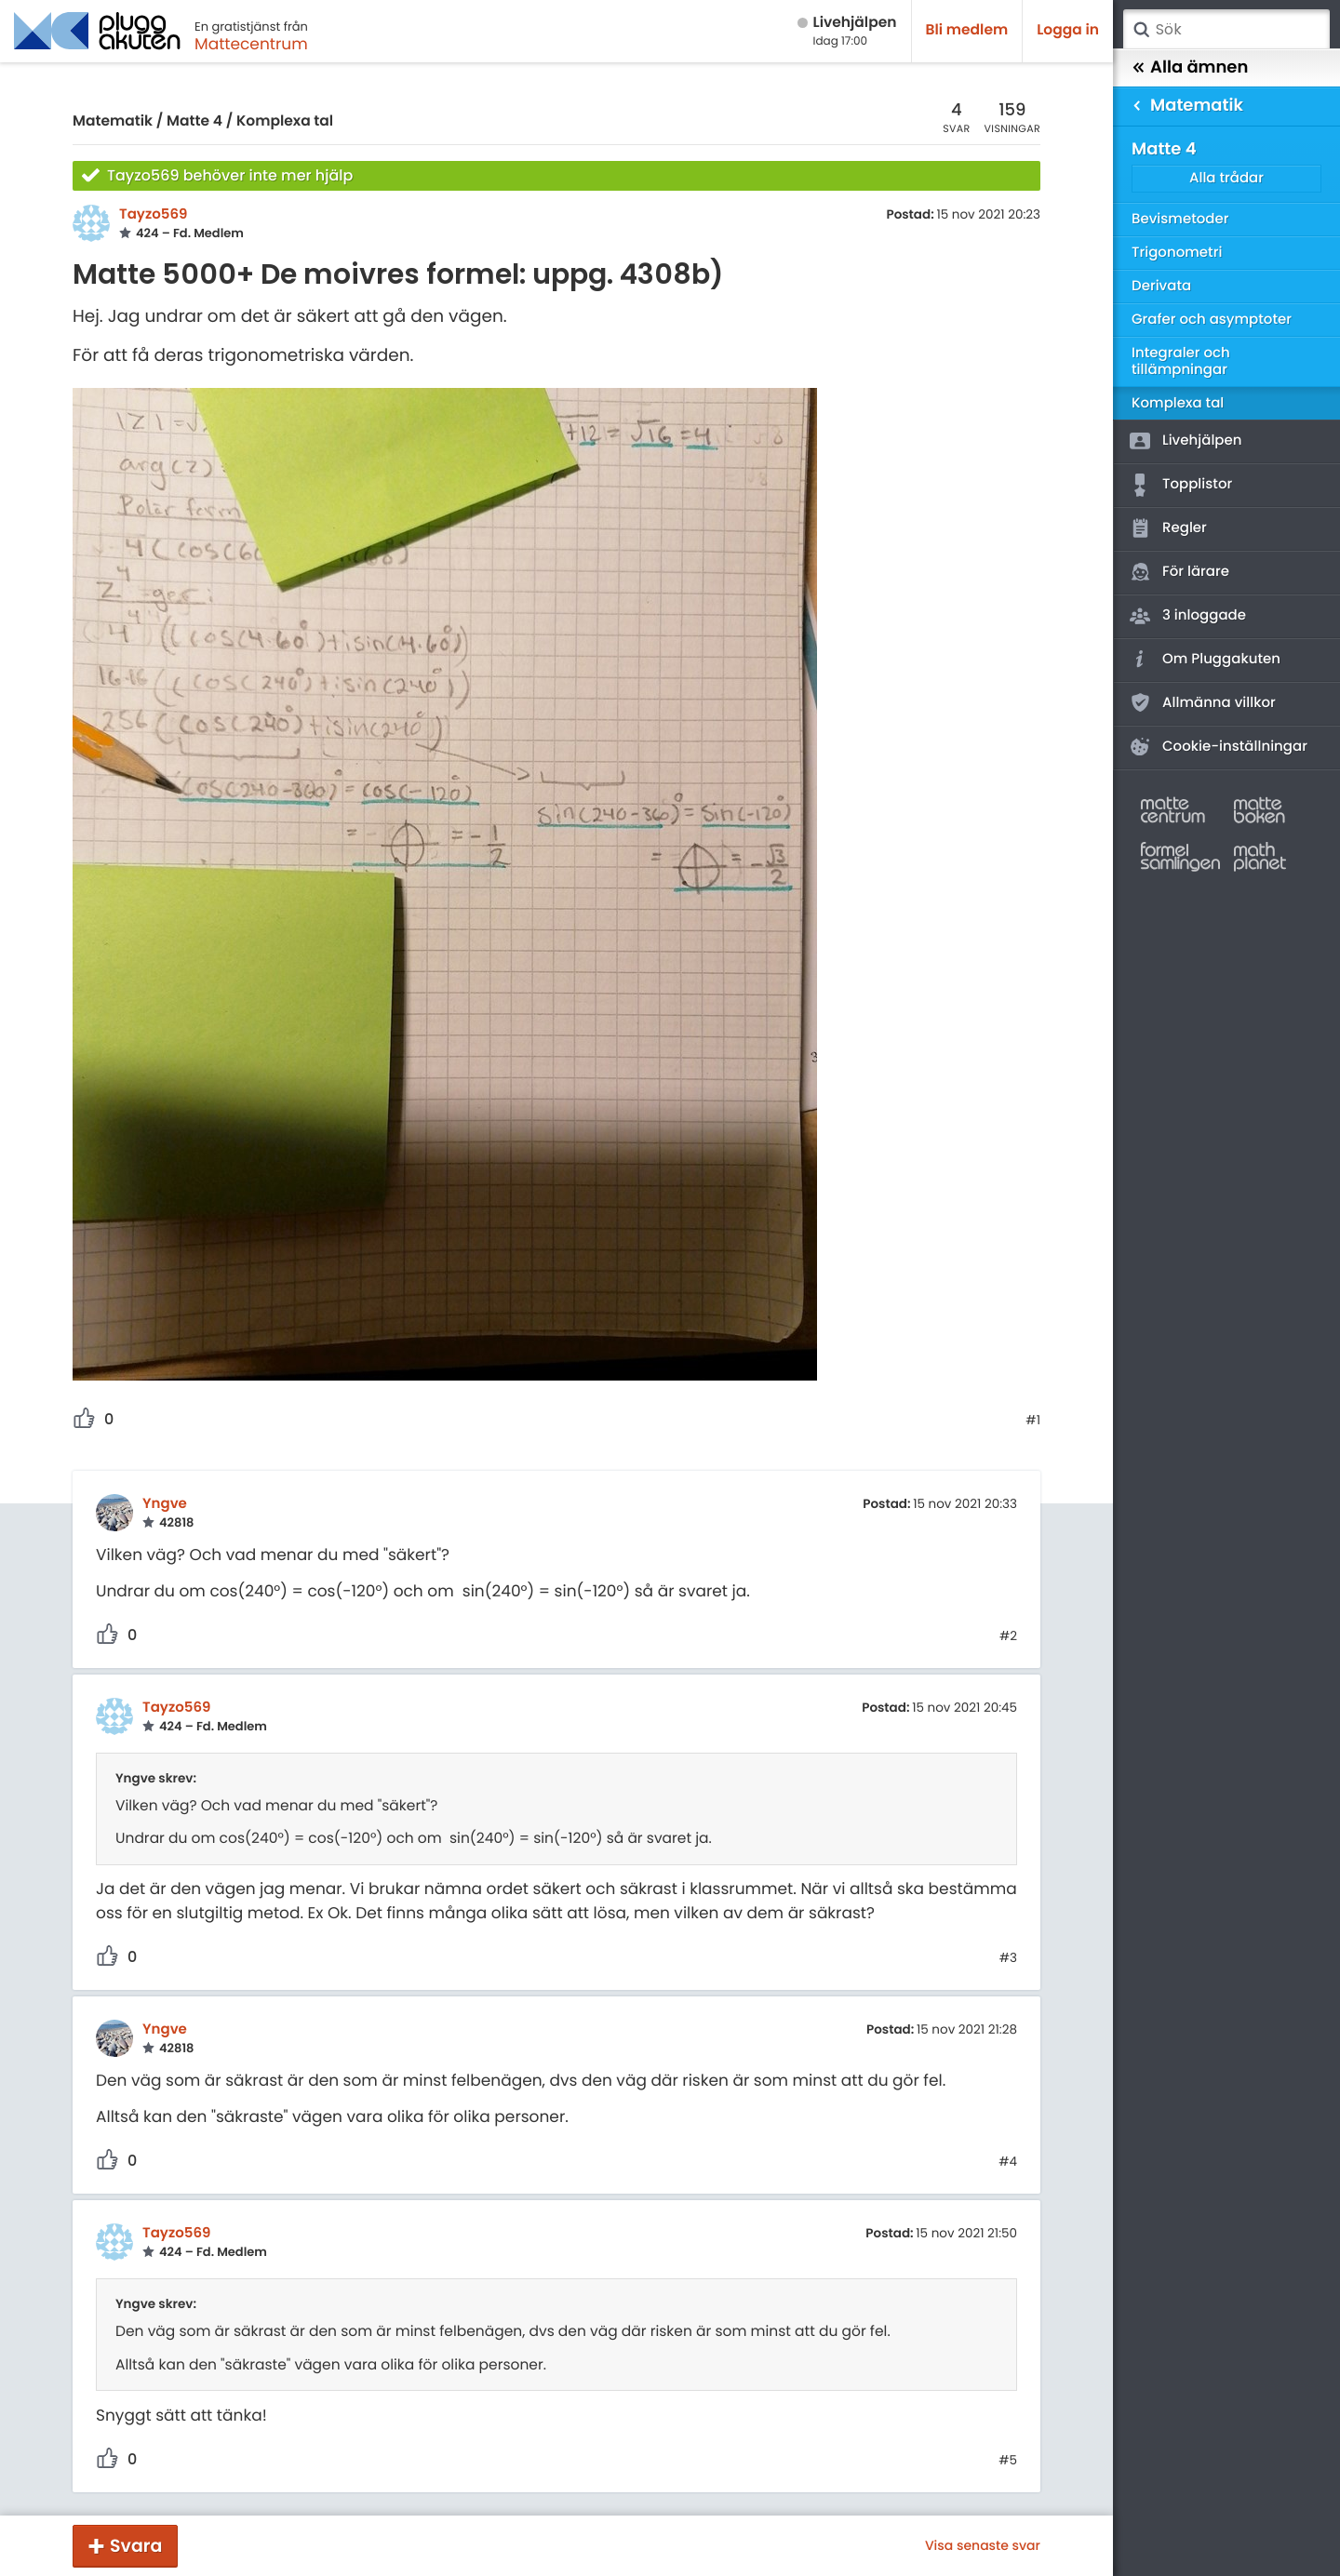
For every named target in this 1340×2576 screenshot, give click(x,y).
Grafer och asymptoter (1212, 319)
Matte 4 (194, 121)
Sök (1141, 29)
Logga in (1068, 30)
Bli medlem (967, 30)
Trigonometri (1177, 252)
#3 (1008, 1958)
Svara (136, 2545)
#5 (1007, 2460)
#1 (1032, 1420)
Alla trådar (1226, 178)
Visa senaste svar (982, 2545)
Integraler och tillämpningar (1181, 361)
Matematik (113, 121)
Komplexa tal (284, 121)
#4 (1007, 2162)
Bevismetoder (1180, 219)
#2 (1008, 1636)
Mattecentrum (251, 43)
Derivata (1161, 286)
